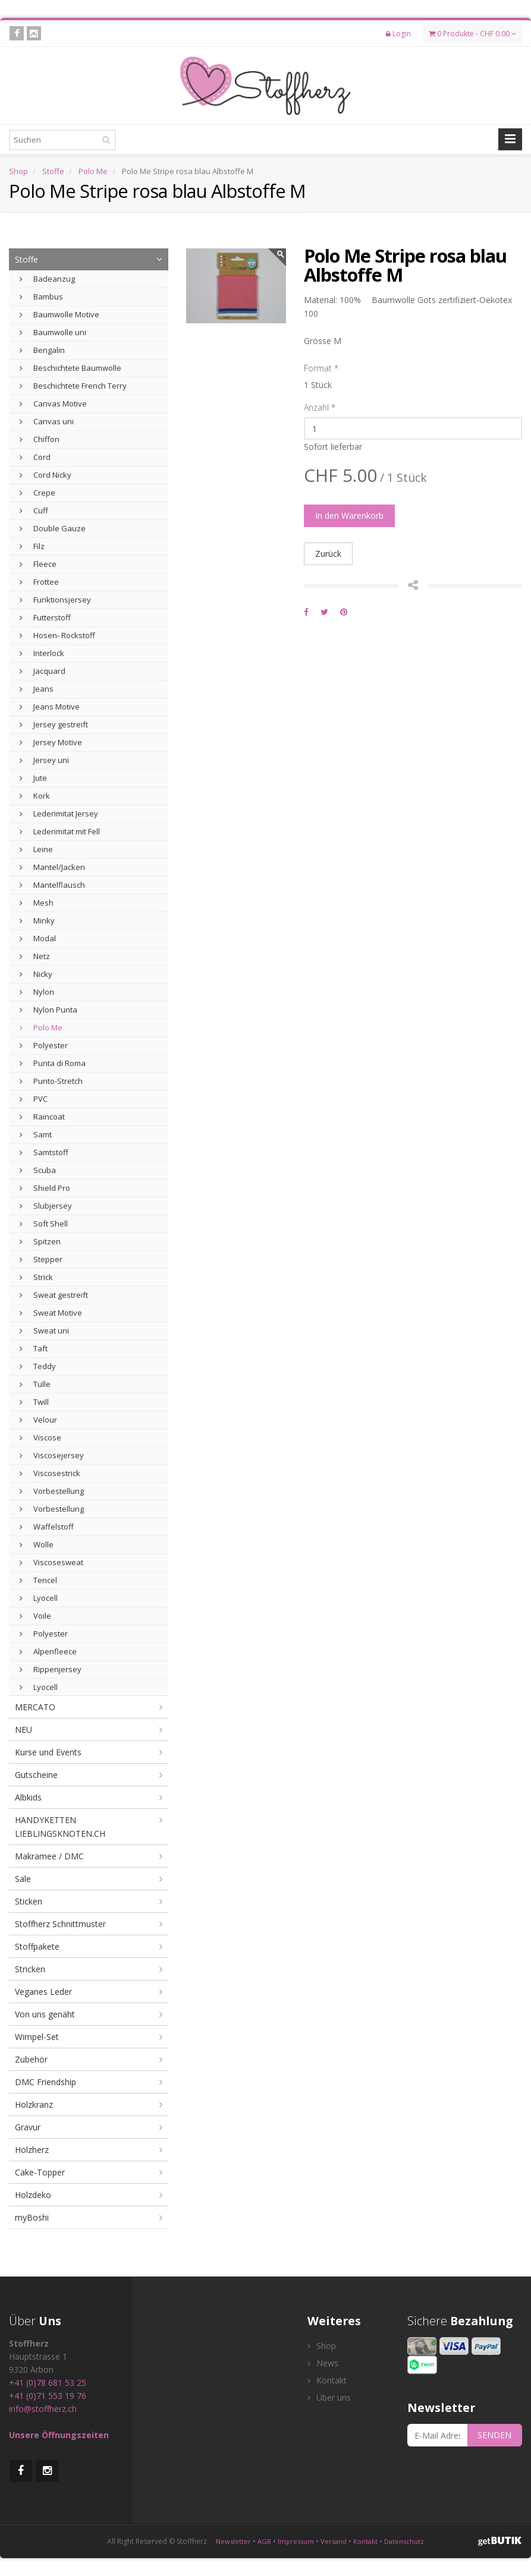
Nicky (36, 974)
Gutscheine (36, 1774)
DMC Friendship (45, 2082)
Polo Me (93, 171)
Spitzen (40, 1241)
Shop (18, 171)
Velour (38, 1419)
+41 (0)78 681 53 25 (47, 2382)
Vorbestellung (52, 1491)
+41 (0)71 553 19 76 (47, 2395)
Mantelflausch (52, 884)
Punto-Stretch (51, 1081)
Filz (32, 546)
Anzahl (319, 407)
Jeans (37, 688)
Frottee (39, 581)
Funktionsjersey (55, 599)
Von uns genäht (45, 2014)
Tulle (35, 1384)
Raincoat (42, 1116)
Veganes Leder (43, 1991)
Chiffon (39, 439)
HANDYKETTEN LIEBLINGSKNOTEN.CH (60, 1826)
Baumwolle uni (53, 332)
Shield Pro (45, 1188)
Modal (38, 938)
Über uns (329, 2397)
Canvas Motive (53, 403)
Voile (35, 1615)
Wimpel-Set (37, 2036)
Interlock (42, 653)
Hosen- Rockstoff (57, 635)
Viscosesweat (51, 1562)
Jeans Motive (50, 706)
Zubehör (31, 2059)
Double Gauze (53, 528)
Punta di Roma (53, 1063)
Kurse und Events (48, 1752)
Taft (34, 1348)
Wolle (37, 1544)
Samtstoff (44, 1152)
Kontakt (327, 2380)
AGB (264, 2541)
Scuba (38, 1170)
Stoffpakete (37, 1946)
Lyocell (39, 1598)
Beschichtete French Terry (73, 385)
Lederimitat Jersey (59, 813)
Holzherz (32, 2149)
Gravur (27, 2127)
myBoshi (32, 2217)
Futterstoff (45, 617)
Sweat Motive (51, 1312)
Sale (23, 1878)
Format (321, 368)
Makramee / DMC (49, 1856)
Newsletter (233, 2541)
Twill (34, 1401)
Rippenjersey (50, 1669)
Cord (35, 457)
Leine (36, 849)
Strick (36, 1277)
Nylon (37, 991)
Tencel (38, 1580)
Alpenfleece (48, 1651)
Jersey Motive (51, 742)
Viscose (40, 1437)
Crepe (37, 492)
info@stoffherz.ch (43, 2408)
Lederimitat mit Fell (60, 831)
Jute (33, 778)
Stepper (41, 1259)
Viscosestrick (50, 1473)
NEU (23, 1729)
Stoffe (53, 171)
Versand (334, 2541)
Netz (35, 956)
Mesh (37, 902)
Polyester (44, 1045)
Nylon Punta (48, 1009)
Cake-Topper (40, 2172)
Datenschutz (404, 2541)
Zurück (328, 553)
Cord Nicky (45, 474)
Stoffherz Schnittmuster (60, 1923)
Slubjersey (46, 1205)
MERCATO (35, 1707)
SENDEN (494, 2435)
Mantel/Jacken (52, 867)
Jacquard (42, 671)
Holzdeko (33, 2194)
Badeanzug (47, 278)
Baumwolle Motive (59, 314)
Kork (35, 795)
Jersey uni (44, 760)
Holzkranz (34, 2104)
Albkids (28, 1797)
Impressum (296, 2541)
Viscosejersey (52, 1455)
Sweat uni (44, 1330)
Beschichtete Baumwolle (70, 367)
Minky (37, 920)
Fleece (38, 564)
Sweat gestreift (54, 1294)
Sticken (28, 1901)
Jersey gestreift (54, 724)
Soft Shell (44, 1223)
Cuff (34, 510)
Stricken (30, 1969)
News (322, 2363)
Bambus (41, 296)
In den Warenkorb (349, 515)
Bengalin (42, 350)
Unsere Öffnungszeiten (59, 2435)
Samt (36, 1134)
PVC (34, 1098)
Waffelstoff (47, 1526)
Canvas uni (47, 421)
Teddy (38, 1366)
